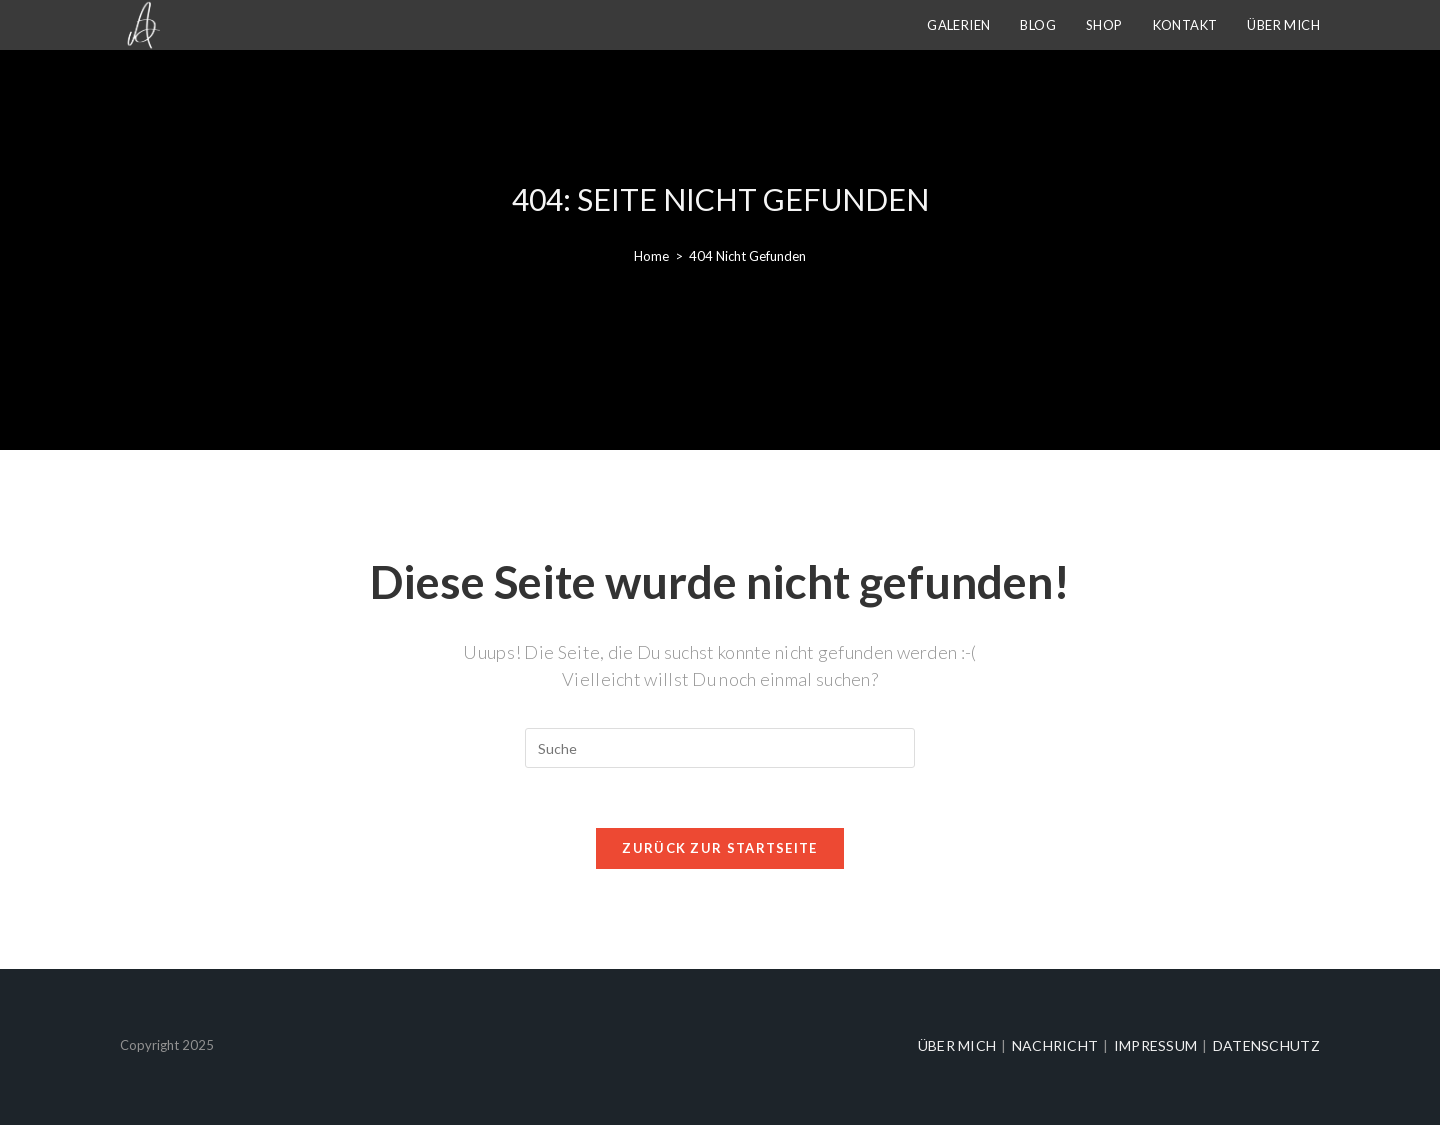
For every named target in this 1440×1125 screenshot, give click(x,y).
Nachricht (1055, 1045)
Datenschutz (1266, 1045)
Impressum (1156, 1045)
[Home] (651, 256)
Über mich (957, 1045)
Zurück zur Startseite (719, 848)
